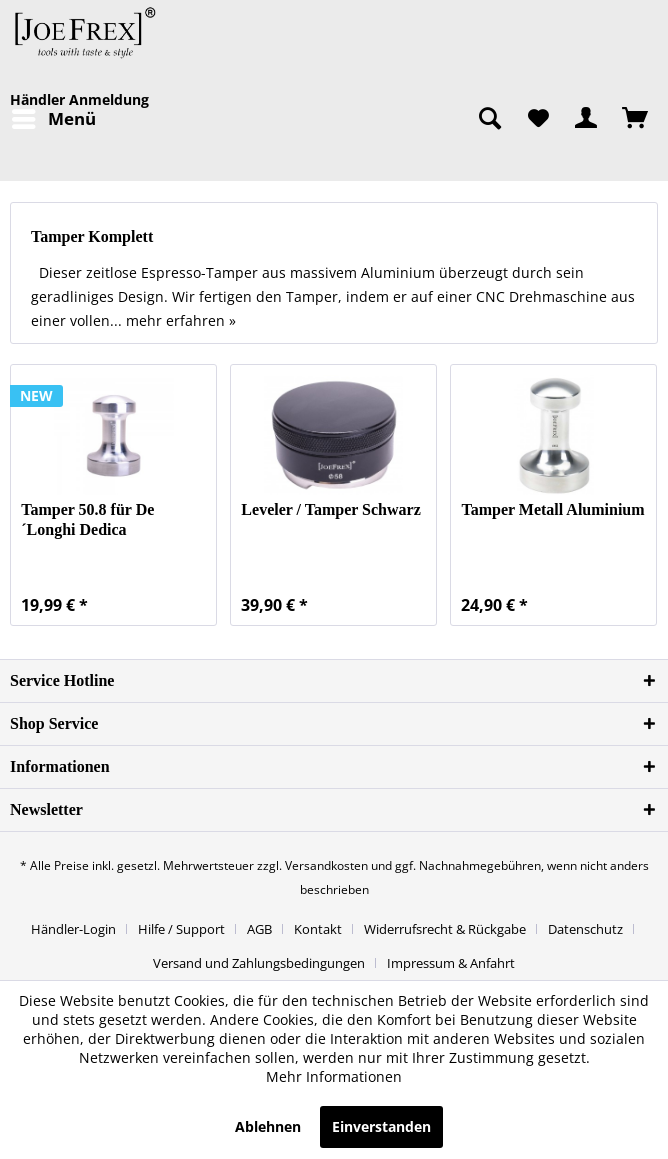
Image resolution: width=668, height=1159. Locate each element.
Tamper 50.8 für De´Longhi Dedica (87, 519)
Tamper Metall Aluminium (552, 509)
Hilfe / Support (181, 929)
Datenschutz (585, 929)
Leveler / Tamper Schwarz (330, 509)
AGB (259, 929)
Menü (54, 116)
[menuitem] (53, 119)
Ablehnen (268, 1126)
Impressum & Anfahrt (451, 963)
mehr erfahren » (181, 320)
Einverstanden (381, 1126)
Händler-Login (73, 929)
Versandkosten (326, 865)
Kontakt (318, 929)
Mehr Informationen (334, 1076)
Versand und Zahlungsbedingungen (259, 963)
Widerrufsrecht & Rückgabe (445, 929)
